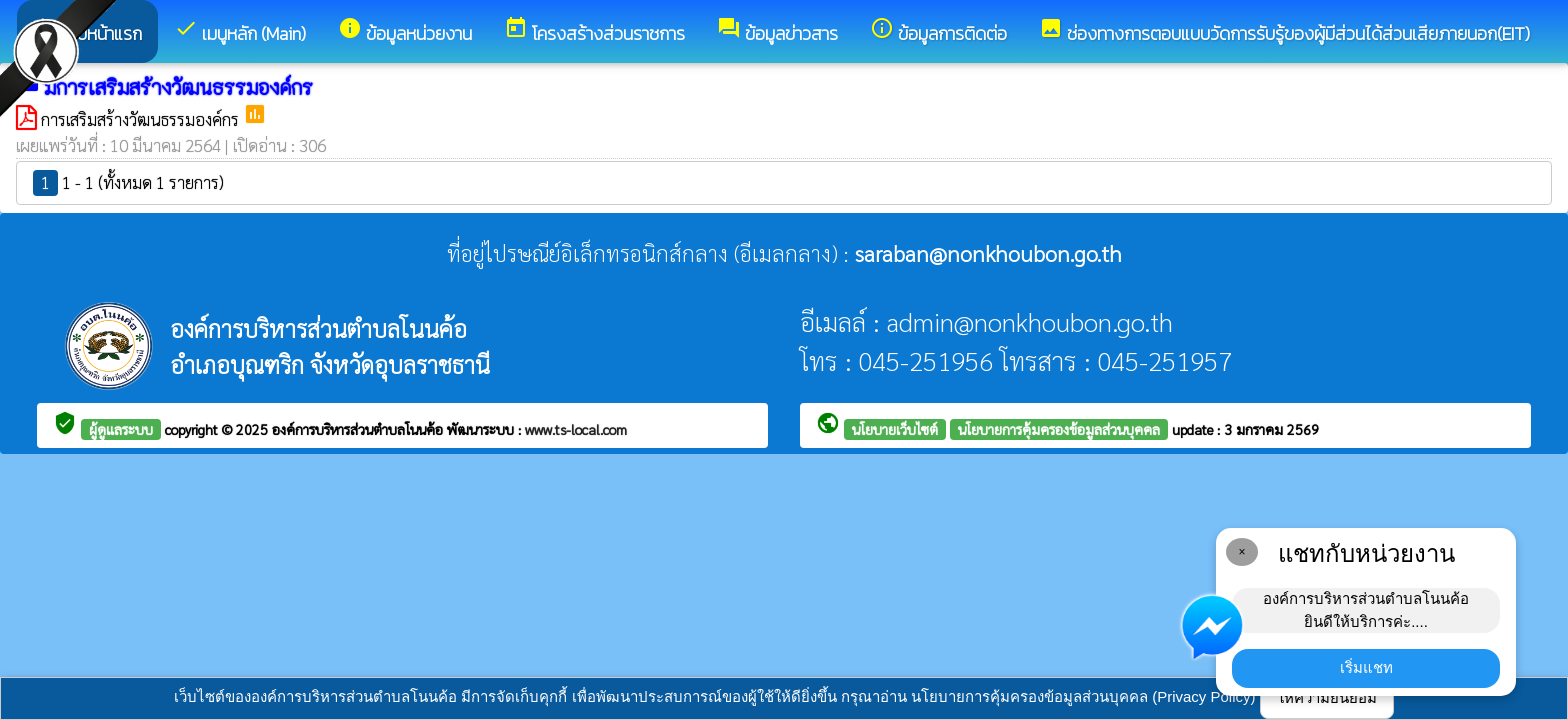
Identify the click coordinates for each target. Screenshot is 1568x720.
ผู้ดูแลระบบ (121, 429)
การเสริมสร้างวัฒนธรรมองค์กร (142, 119)
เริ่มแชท (1366, 667)
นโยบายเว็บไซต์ (895, 429)
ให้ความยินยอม (1327, 697)
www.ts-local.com (576, 429)
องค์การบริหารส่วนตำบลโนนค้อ (359, 429)
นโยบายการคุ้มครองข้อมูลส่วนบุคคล (1059, 429)
